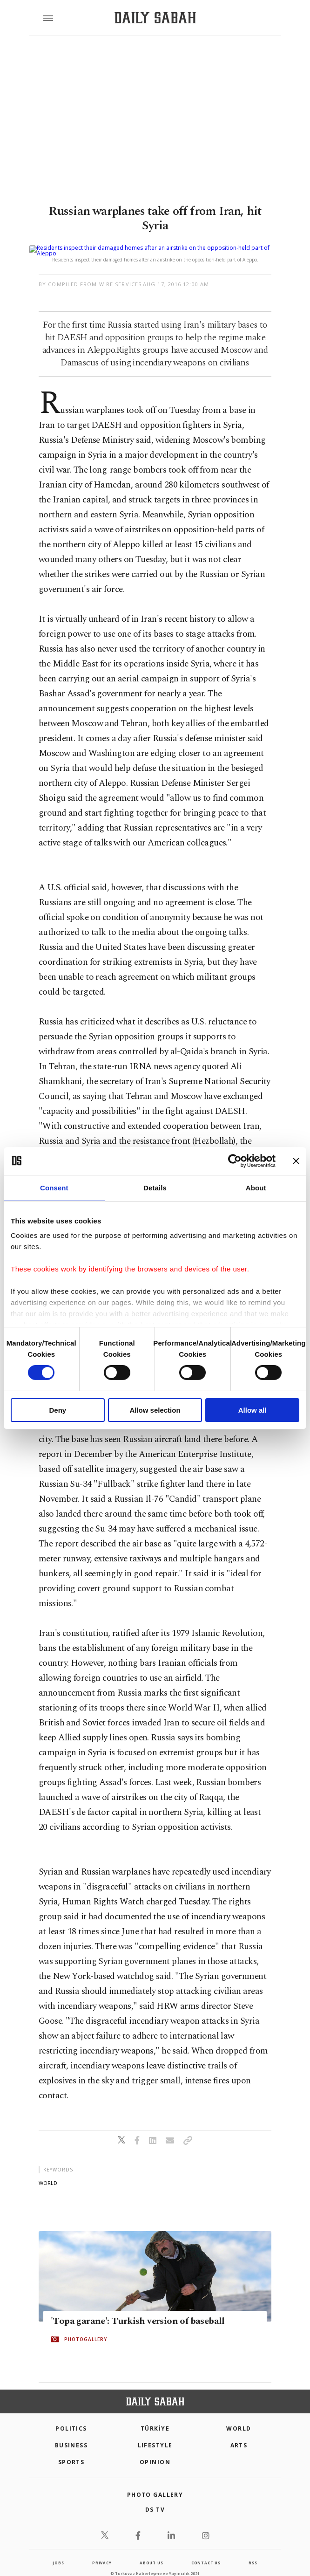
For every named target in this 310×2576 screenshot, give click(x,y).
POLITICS (71, 2417)
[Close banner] (296, 1160)
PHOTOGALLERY (85, 2328)
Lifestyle (155, 2434)
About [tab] (256, 1187)
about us (151, 2551)
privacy (102, 2551)
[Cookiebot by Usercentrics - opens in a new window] (235, 1161)
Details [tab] (155, 1187)
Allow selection (154, 1410)
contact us (206, 2551)
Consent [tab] (54, 1187)
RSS (253, 2551)
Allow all (252, 1410)
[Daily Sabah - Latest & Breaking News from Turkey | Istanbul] (155, 18)
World (238, 2417)
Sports (71, 2451)
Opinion (155, 2451)
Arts (239, 2434)
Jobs (58, 2551)
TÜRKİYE (155, 2417)
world (48, 2171)
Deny (57, 1410)
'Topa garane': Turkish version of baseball (138, 2310)
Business (71, 2434)
